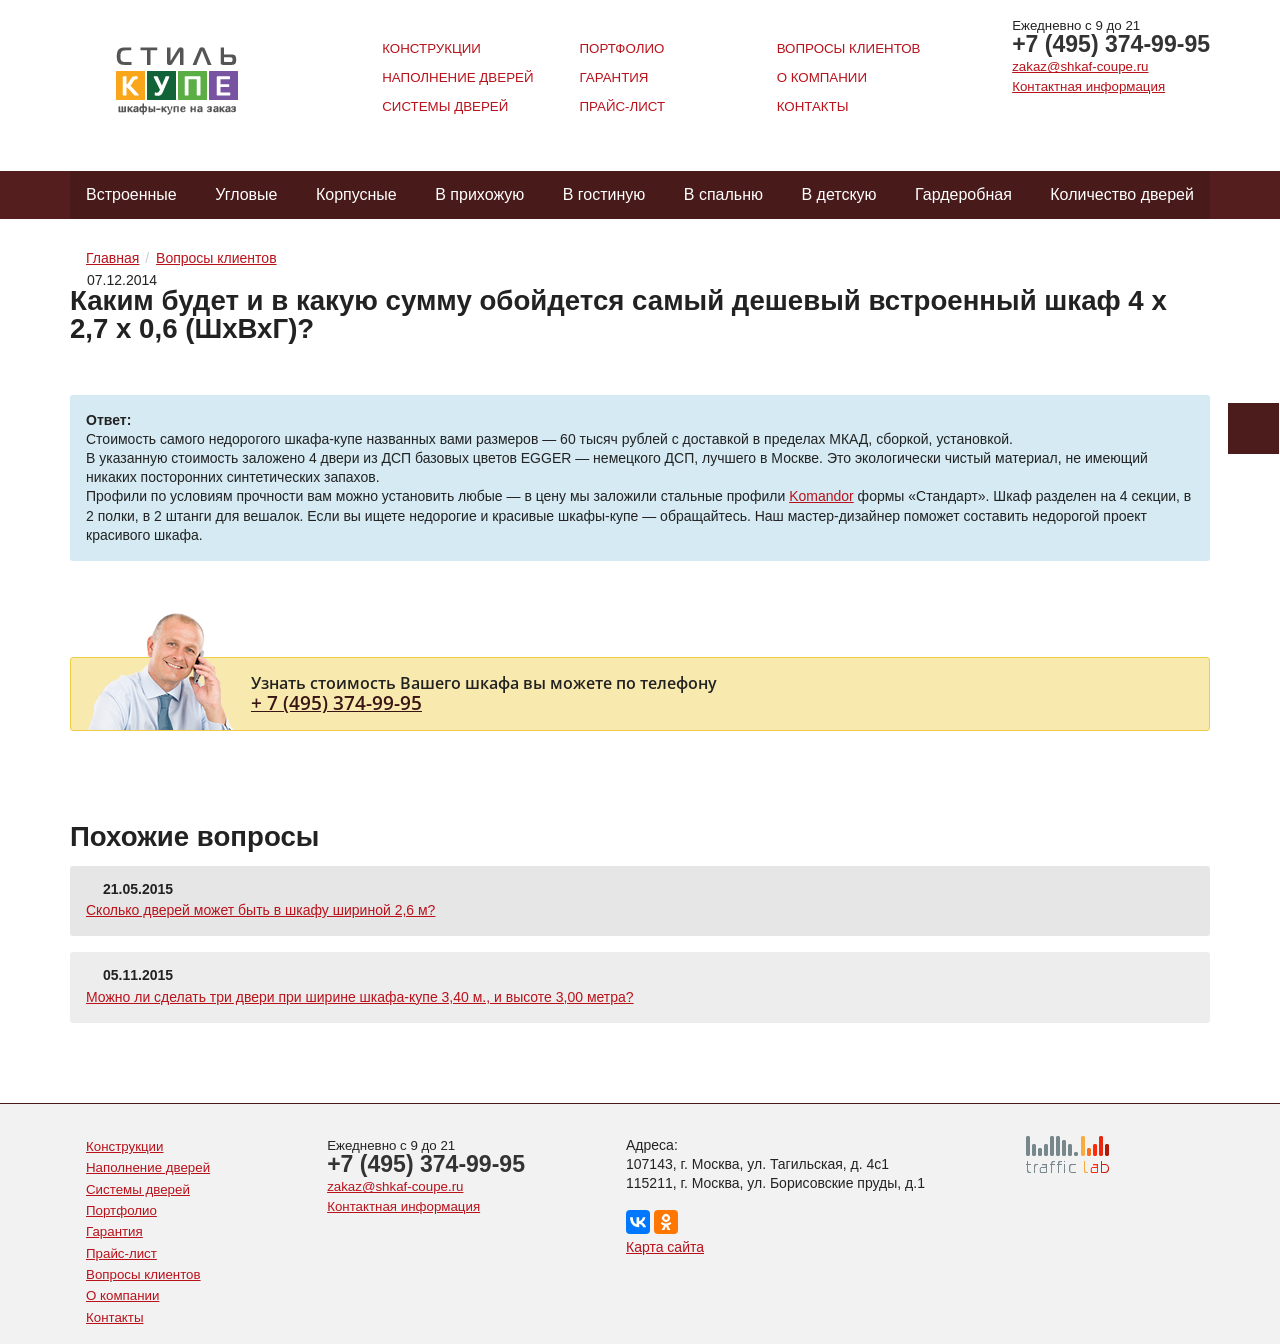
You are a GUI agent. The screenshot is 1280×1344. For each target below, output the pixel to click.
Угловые (246, 194)
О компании (822, 77)
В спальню (723, 194)
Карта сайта (665, 1247)
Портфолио (621, 48)
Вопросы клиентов (849, 48)
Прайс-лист (622, 106)
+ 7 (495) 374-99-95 (336, 702)
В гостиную (604, 194)
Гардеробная (963, 194)
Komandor (821, 496)
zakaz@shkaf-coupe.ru (1080, 66)
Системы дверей (445, 106)
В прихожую (479, 194)
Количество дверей (1122, 194)
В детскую (838, 194)
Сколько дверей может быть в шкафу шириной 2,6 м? (260, 910)
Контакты (813, 106)
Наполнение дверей (457, 77)
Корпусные (356, 194)
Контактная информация (1088, 86)
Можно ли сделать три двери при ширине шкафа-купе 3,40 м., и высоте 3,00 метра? (360, 997)
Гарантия (613, 77)
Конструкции (431, 48)
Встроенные (131, 194)
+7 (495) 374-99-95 (1111, 44)
